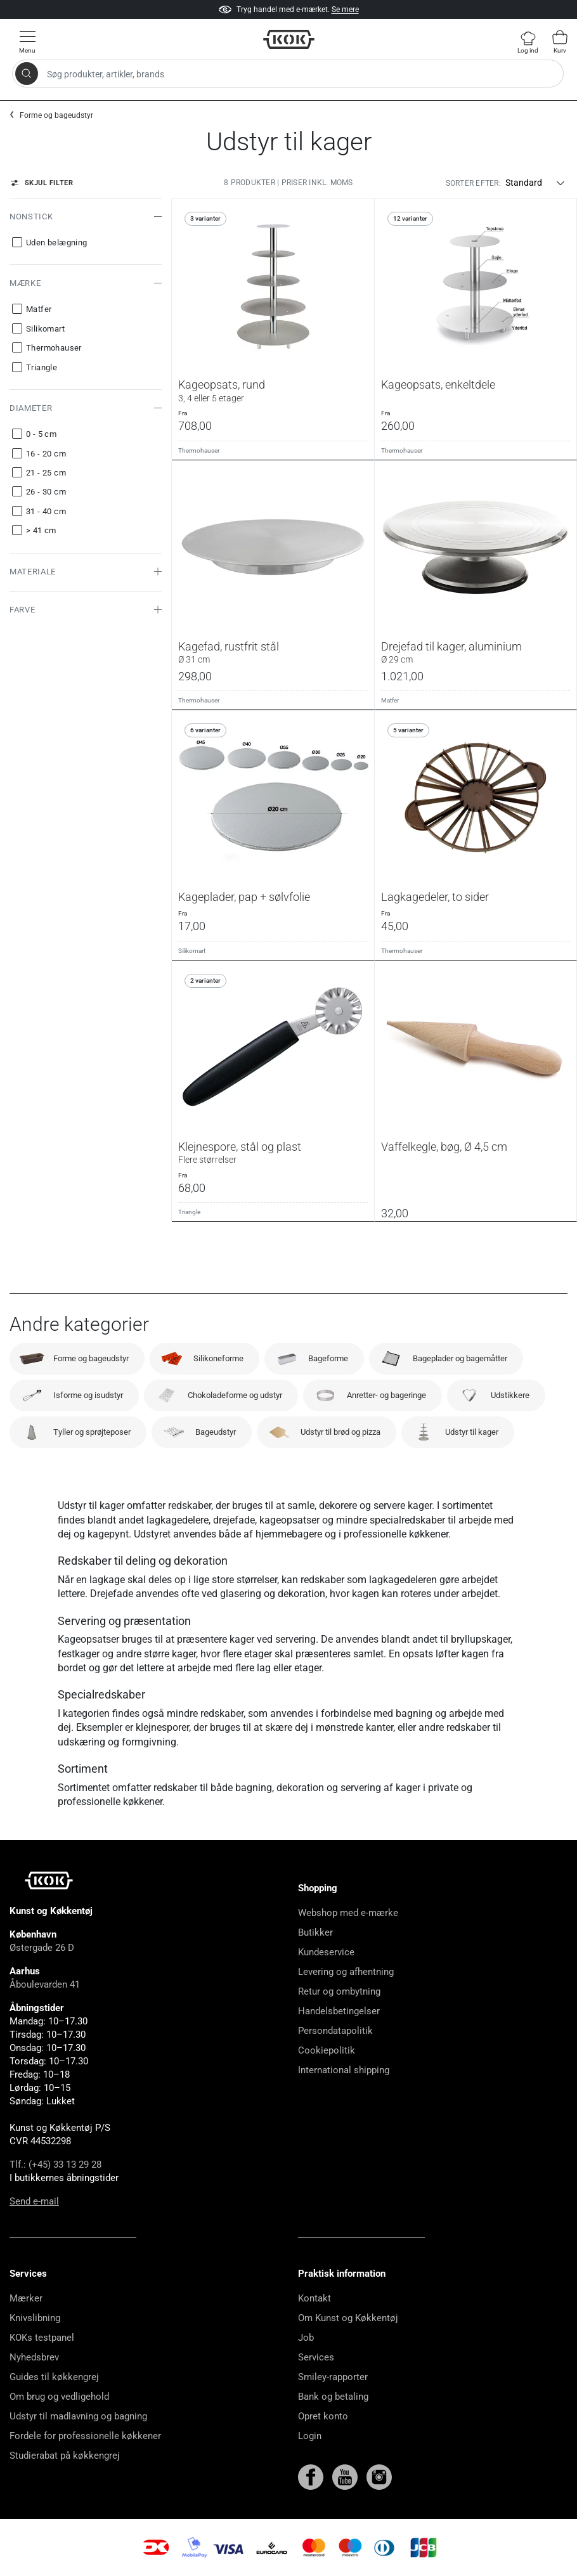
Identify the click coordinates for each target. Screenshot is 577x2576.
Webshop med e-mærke (348, 1913)
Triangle (189, 1211)
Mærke (25, 283)
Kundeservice (326, 1952)
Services (316, 2357)
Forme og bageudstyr (56, 115)
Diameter (31, 408)
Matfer (390, 700)
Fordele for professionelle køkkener (85, 2436)
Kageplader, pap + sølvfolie (244, 896)
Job (306, 2337)
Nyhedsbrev (34, 2357)
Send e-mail (34, 2201)
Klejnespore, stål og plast (273, 1152)
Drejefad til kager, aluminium (476, 652)
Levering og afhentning (346, 1971)
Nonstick (31, 216)
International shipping (343, 2070)
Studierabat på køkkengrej (65, 2455)
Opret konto (323, 2416)
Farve (22, 609)
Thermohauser (198, 450)
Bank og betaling (333, 2396)
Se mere (345, 9)
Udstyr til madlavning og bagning (78, 2416)
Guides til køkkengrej (54, 2377)
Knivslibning (35, 2318)
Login (309, 2436)
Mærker (26, 2298)
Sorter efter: (473, 183)
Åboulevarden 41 (45, 1984)
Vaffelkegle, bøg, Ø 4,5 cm (444, 1146)
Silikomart (191, 950)
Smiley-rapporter (333, 2377)
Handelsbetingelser (339, 2011)
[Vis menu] (27, 41)
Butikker (315, 1932)
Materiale (33, 571)
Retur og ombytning (339, 1991)
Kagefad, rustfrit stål (273, 652)
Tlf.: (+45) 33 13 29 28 (55, 2164)
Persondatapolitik (335, 2030)
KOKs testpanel (42, 2337)
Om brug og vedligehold (59, 2396)
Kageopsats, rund (273, 390)
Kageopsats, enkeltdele (438, 384)
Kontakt (314, 2298)
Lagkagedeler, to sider (435, 896)
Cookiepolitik (326, 2050)
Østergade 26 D (42, 1947)
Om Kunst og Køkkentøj (348, 2318)
